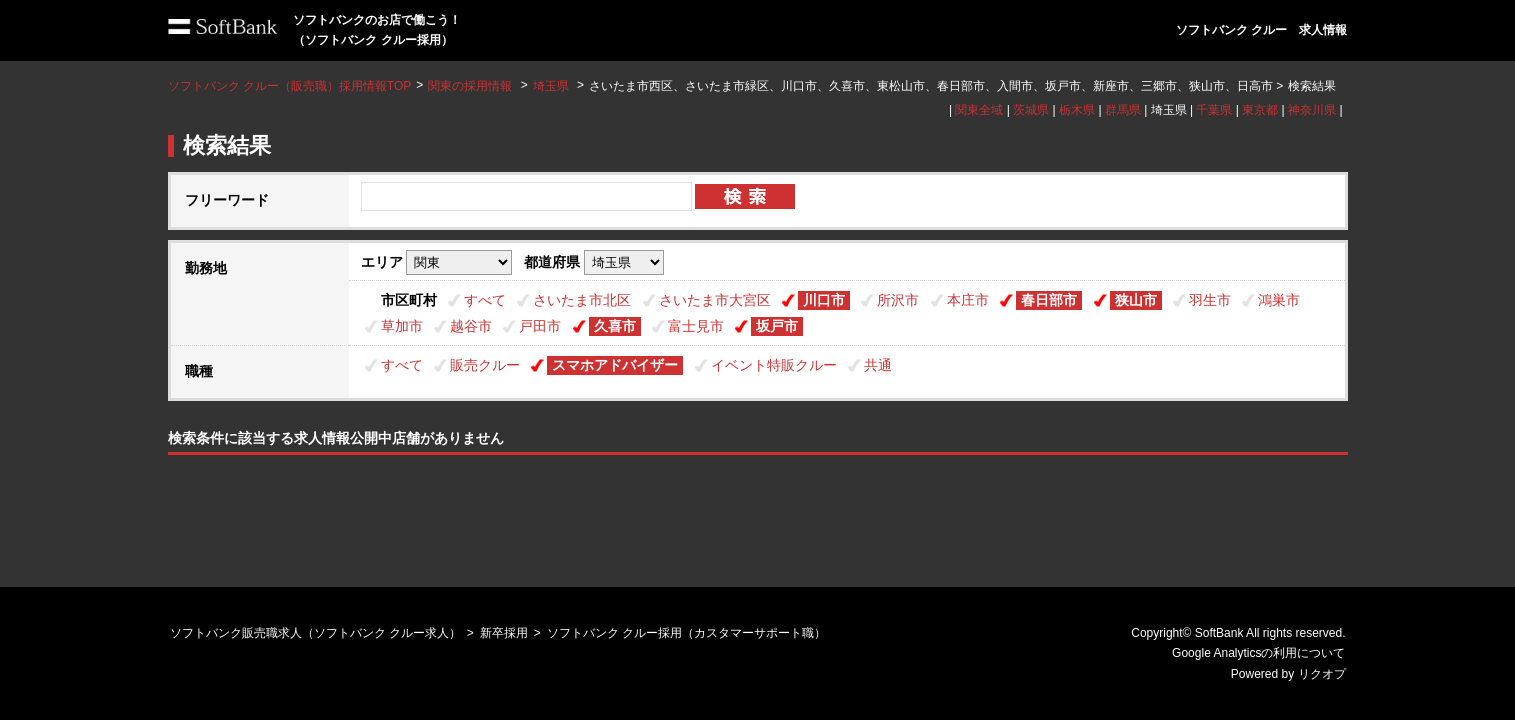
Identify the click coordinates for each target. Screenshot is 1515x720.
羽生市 (1210, 300)
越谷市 (471, 326)
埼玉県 (551, 86)
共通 (878, 365)
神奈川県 (1312, 110)
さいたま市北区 (582, 300)
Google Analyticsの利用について (1258, 653)
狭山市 (1136, 300)
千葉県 (1214, 110)
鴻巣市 (1279, 300)
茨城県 (1031, 110)
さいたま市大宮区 (715, 300)
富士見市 (696, 326)
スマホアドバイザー (615, 365)
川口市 (824, 300)
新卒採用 (504, 633)
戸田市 (540, 326)
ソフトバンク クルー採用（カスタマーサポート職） (686, 633)
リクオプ (1322, 674)
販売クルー (485, 365)
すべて (485, 300)
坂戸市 (777, 326)
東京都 (1260, 110)
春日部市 (1049, 300)
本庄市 (968, 300)
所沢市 (898, 300)
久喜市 (615, 326)
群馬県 (1123, 110)
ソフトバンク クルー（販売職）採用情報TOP (290, 86)
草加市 (402, 326)
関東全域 (979, 110)
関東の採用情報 (471, 86)
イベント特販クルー (774, 365)
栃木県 (1077, 110)
